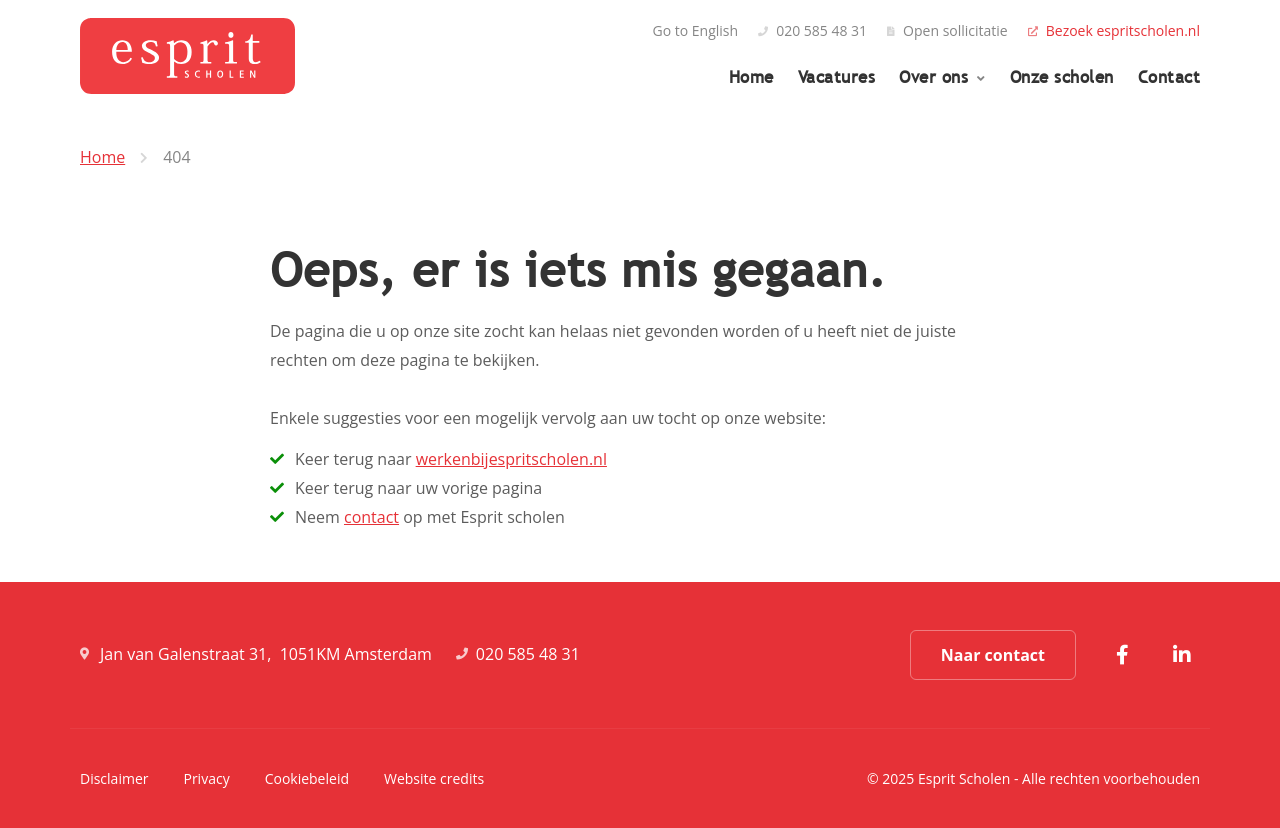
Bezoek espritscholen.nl (1114, 31)
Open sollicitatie (947, 31)
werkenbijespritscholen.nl (511, 459)
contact (371, 517)
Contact (1169, 77)
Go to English (696, 31)
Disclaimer (114, 778)
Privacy (206, 778)
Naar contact (993, 655)
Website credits (434, 778)
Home (751, 77)
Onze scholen (1062, 77)
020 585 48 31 (812, 31)
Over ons (936, 77)
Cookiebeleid (307, 778)
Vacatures (837, 77)
